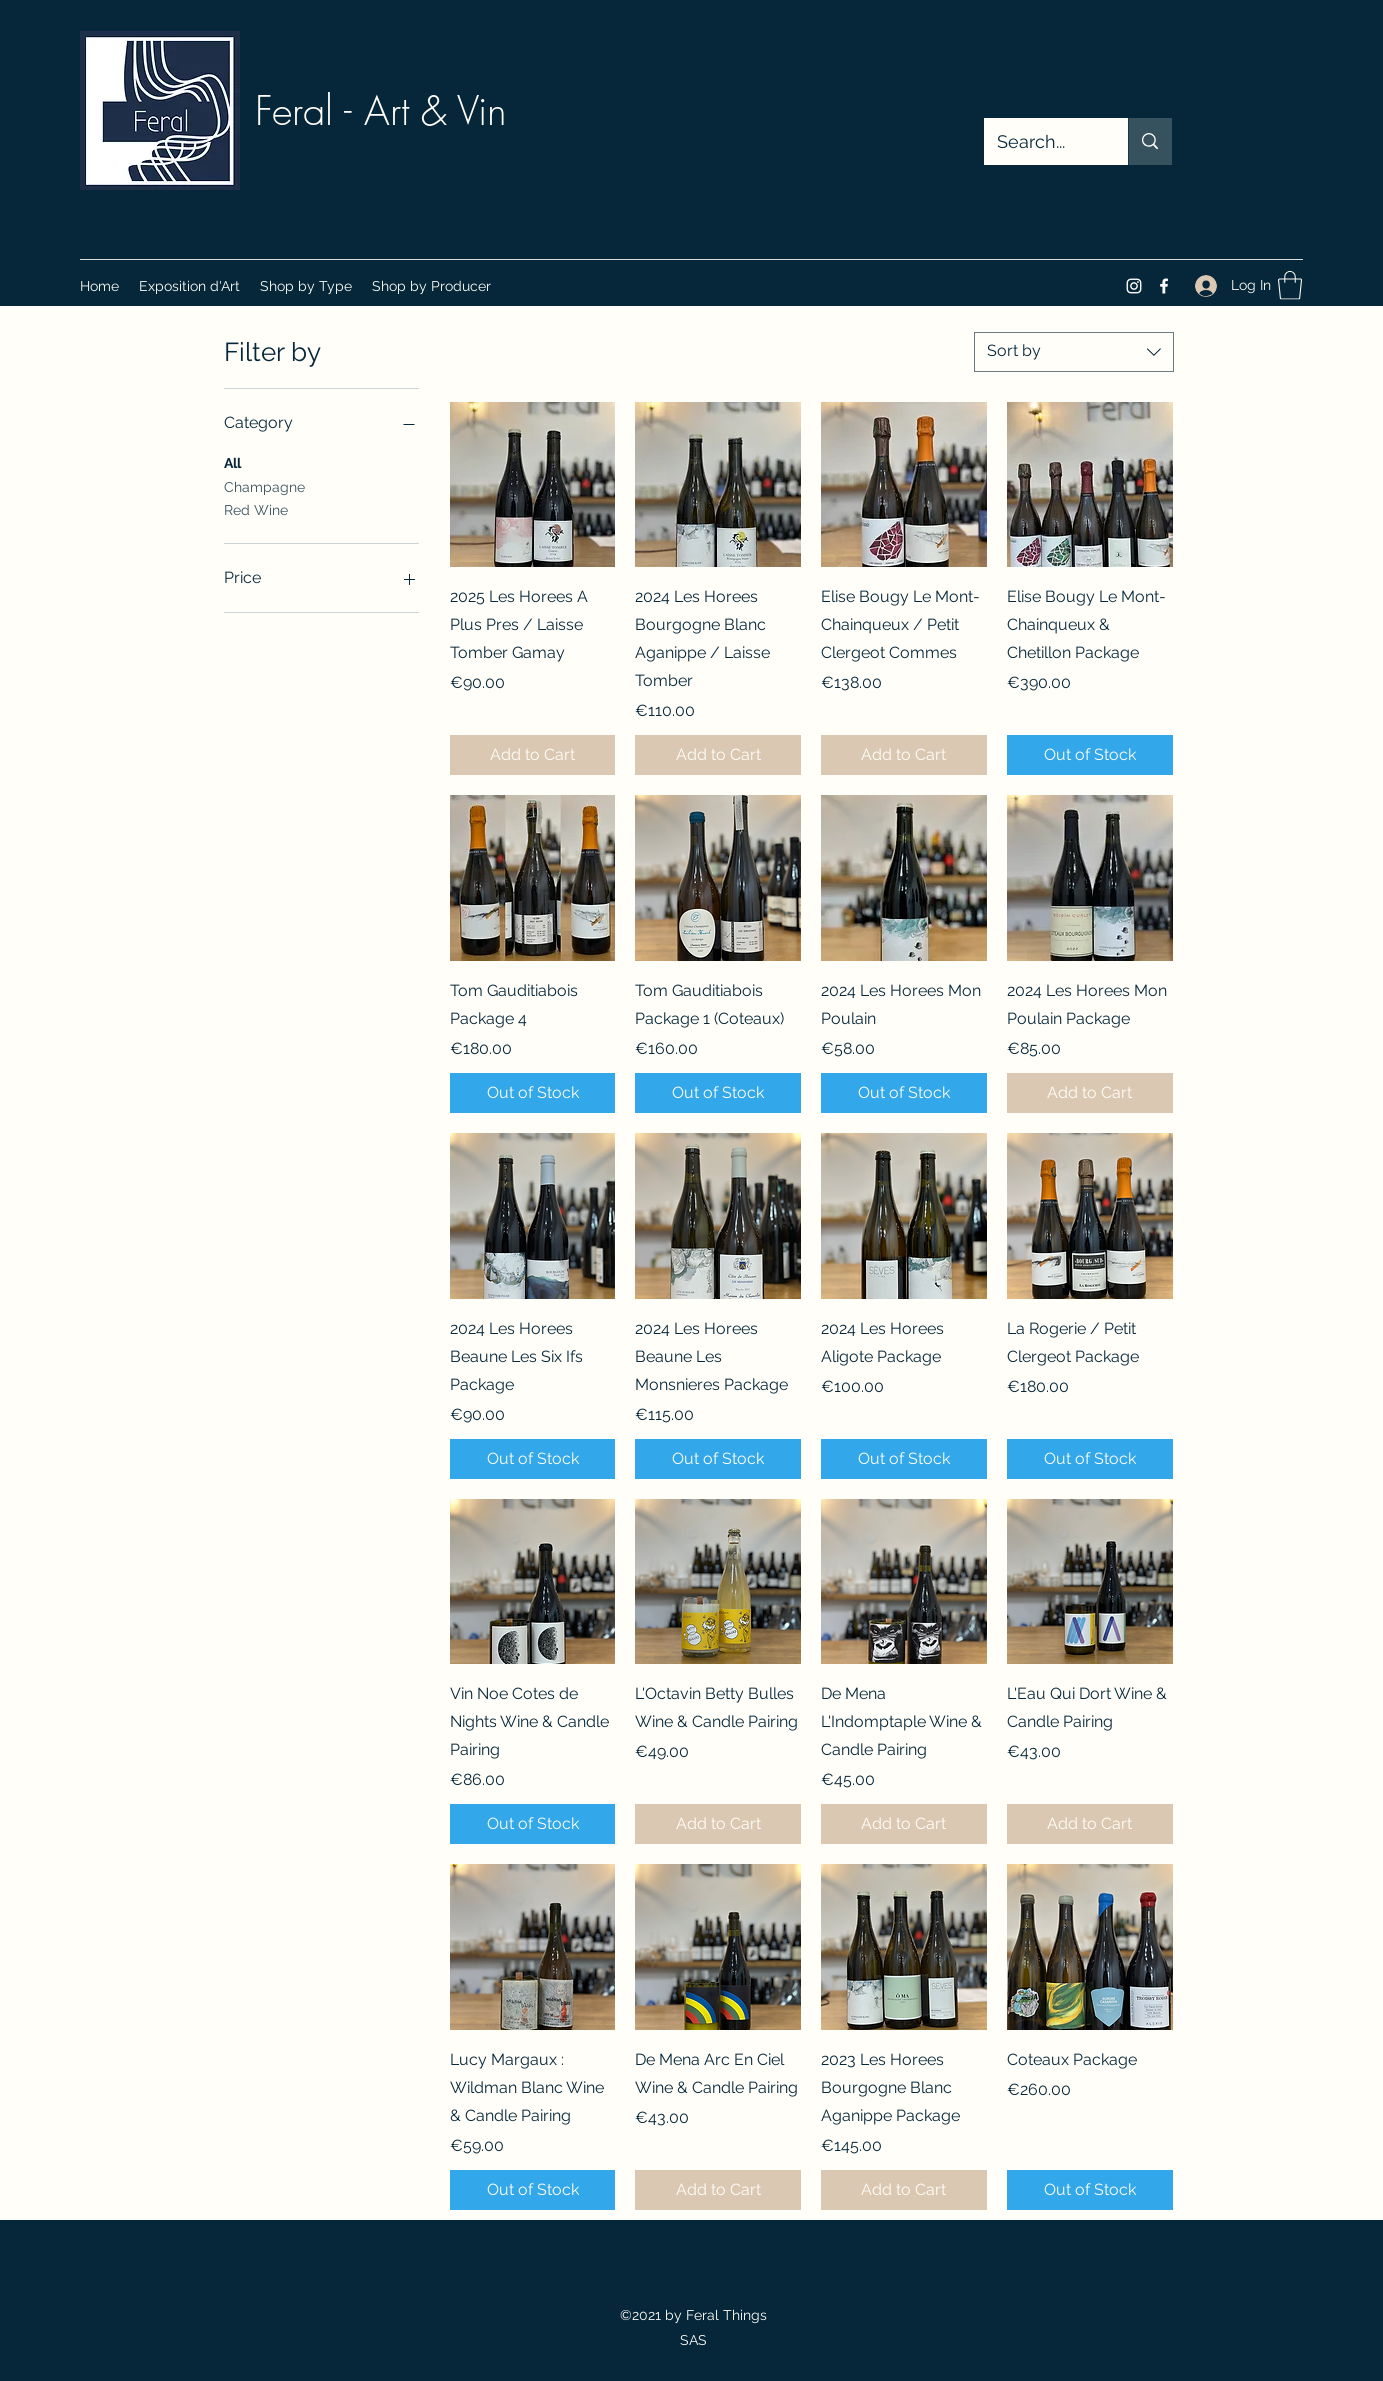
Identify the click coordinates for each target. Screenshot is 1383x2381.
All (232, 461)
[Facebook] (1164, 286)
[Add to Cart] (533, 755)
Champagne (264, 485)
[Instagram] (1134, 286)
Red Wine (256, 508)
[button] (306, 286)
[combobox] (1074, 352)
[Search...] (1042, 142)
